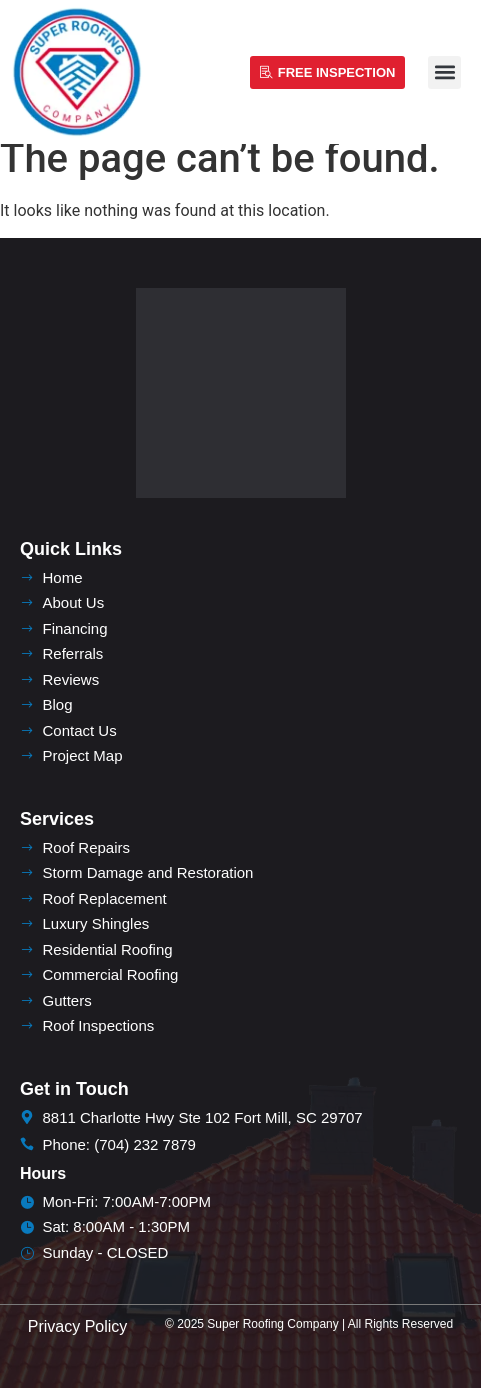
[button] (444, 72)
